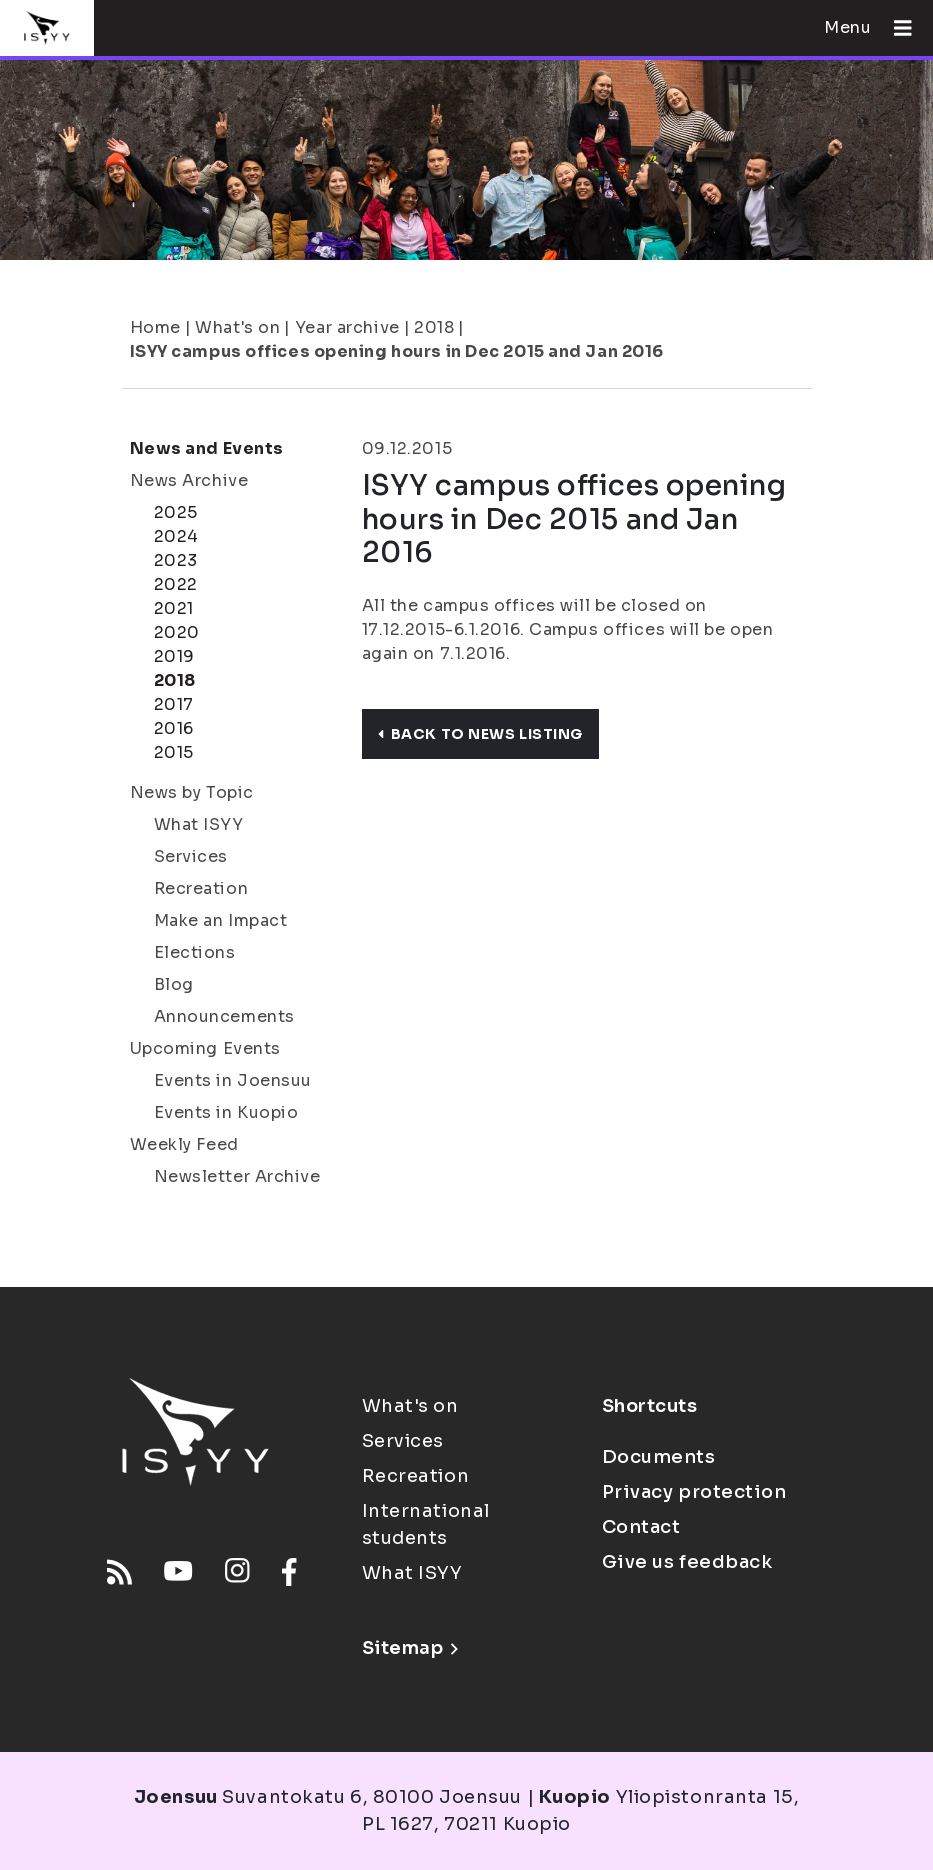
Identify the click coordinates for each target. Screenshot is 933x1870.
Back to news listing (480, 734)
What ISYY (199, 824)
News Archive (189, 480)
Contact (641, 1527)
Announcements (224, 1016)
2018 (434, 327)
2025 (176, 512)
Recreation (201, 888)
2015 (174, 752)
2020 (177, 632)
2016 (174, 728)
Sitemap (410, 1648)
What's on (237, 327)
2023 (176, 560)
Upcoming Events (205, 1048)
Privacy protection (694, 1492)
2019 (174, 656)
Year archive (347, 327)
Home (155, 327)
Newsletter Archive (237, 1176)
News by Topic (192, 792)
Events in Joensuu (233, 1080)
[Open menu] (895, 28)
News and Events (207, 448)
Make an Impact (221, 920)
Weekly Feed (184, 1144)
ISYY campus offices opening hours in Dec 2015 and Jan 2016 (397, 351)
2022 (176, 584)
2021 (174, 608)
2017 (174, 704)
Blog (174, 984)
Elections (195, 952)
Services (191, 856)
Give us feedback (687, 1562)
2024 (176, 536)
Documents (659, 1457)
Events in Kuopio (226, 1112)
